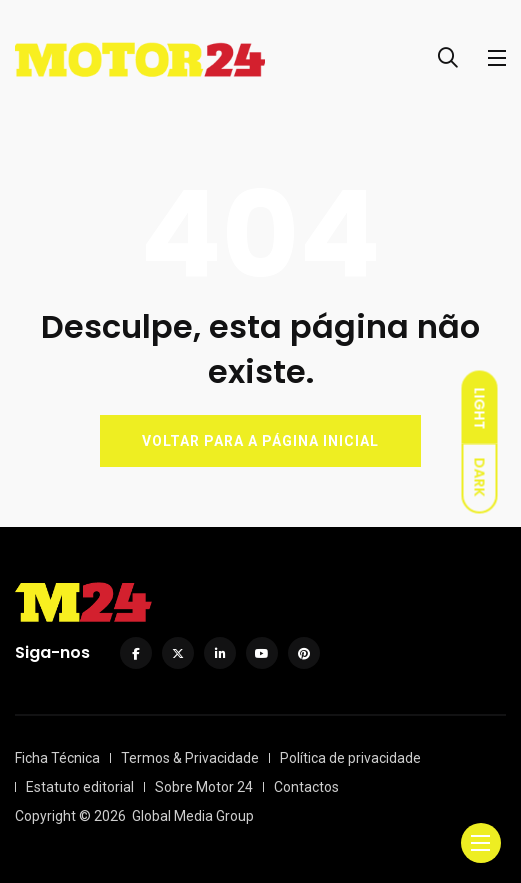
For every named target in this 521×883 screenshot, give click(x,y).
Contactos (306, 787)
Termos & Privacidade (190, 758)
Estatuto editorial (80, 787)
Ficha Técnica (57, 758)
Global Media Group (193, 816)
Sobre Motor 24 (204, 787)
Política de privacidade (350, 758)
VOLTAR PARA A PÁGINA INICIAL (260, 441)
